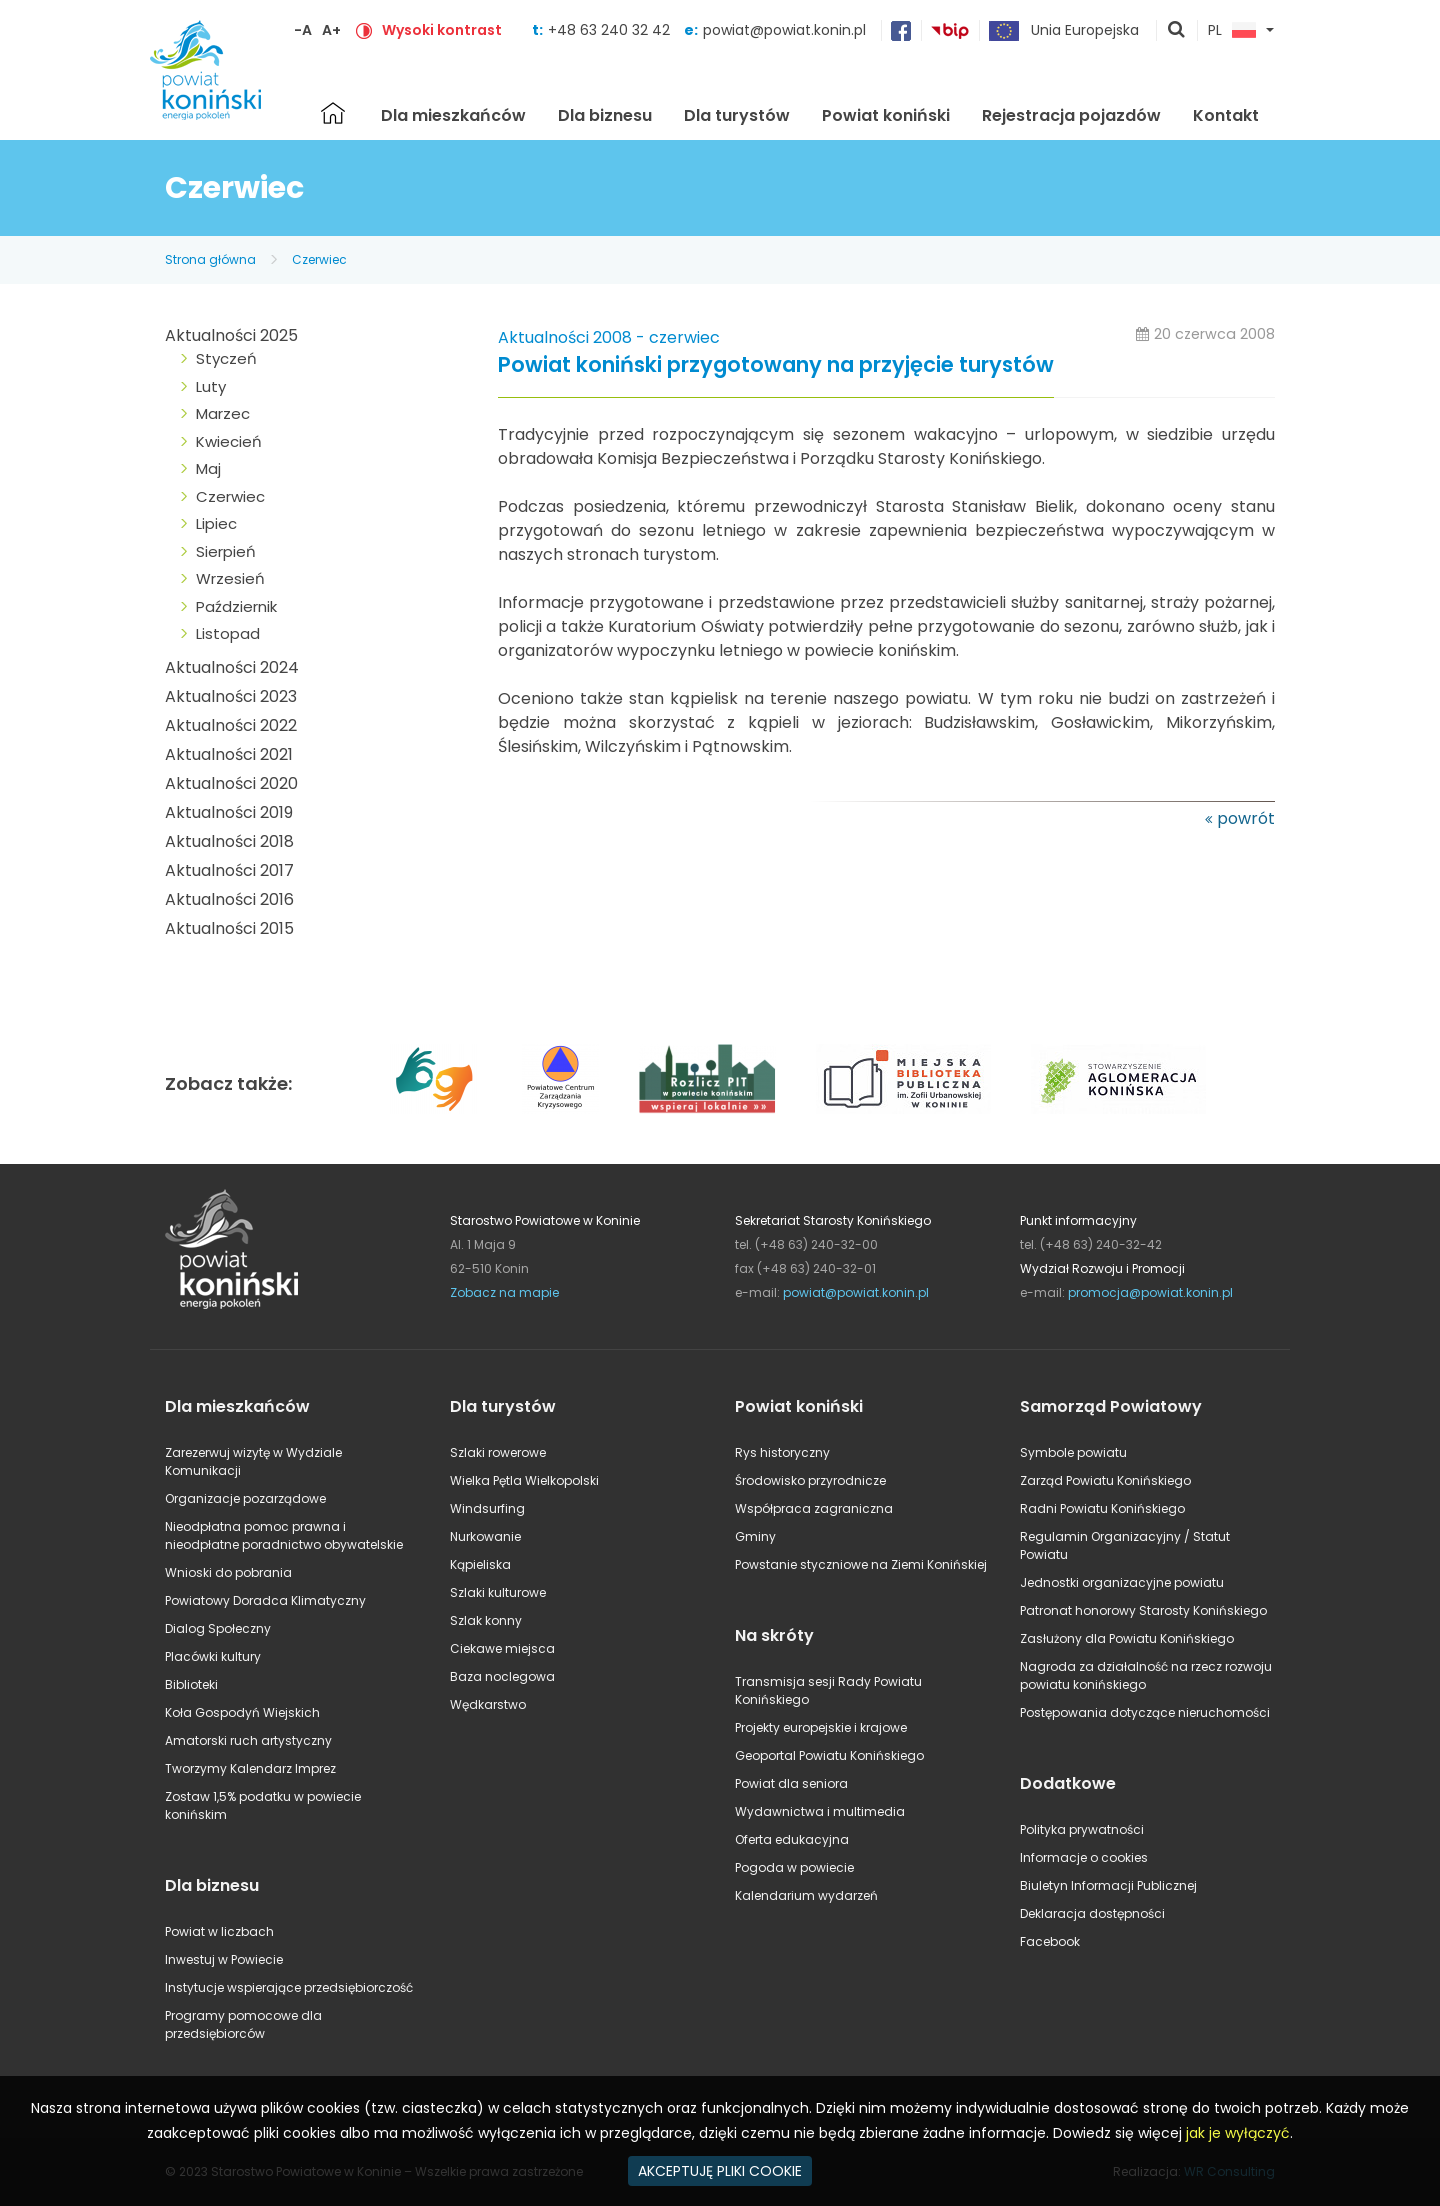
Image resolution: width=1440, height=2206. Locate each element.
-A (303, 30)
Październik (236, 606)
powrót (1246, 818)
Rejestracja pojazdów (1071, 115)
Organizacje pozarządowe (245, 1498)
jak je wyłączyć (1238, 2133)
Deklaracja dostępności (1092, 1913)
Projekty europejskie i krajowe (821, 1727)
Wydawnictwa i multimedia (820, 1811)
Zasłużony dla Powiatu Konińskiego (1127, 1638)
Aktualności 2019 (229, 812)
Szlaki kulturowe (498, 1592)
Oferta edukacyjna (792, 1839)
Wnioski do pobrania (228, 1572)
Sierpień (226, 551)
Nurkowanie (485, 1536)
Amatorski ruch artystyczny (248, 1740)
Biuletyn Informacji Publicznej (1108, 1885)
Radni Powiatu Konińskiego (1102, 1508)
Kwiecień (229, 441)
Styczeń (226, 358)
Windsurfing (487, 1508)
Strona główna (333, 113)
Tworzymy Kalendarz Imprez (250, 1768)
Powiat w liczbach (219, 1931)
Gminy (755, 1536)
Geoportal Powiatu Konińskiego (829, 1755)
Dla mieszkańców (453, 115)
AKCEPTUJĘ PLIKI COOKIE (720, 2171)
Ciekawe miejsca (502, 1648)
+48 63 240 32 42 (611, 30)
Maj (208, 468)
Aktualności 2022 (231, 725)
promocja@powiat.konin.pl (1150, 1292)
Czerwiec (319, 259)
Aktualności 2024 (232, 667)
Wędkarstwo (488, 1704)
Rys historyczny (782, 1452)
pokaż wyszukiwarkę (1177, 31)
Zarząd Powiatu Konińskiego (1105, 1480)
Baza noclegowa (502, 1676)
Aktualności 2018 (229, 841)
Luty (211, 386)
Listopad (228, 633)
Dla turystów (737, 115)
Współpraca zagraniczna (814, 1508)
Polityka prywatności (1082, 1829)
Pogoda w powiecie (794, 1867)
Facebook (1050, 1941)
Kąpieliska (480, 1564)
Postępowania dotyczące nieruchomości (1145, 1712)
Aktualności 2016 (229, 899)
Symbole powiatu (1073, 1452)
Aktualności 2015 (229, 928)
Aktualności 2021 (229, 754)
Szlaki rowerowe (498, 1452)
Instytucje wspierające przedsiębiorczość (289, 1987)
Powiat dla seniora (791, 1783)
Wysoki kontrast (442, 30)
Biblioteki (191, 1684)
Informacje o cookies (1084, 1857)
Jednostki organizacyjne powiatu (1122, 1582)
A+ (331, 30)
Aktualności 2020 (231, 783)
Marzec (223, 413)
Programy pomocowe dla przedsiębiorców (243, 2024)
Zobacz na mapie (504, 1292)
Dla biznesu (605, 115)
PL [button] (1232, 31)
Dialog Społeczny (218, 1628)
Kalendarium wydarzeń (806, 1895)
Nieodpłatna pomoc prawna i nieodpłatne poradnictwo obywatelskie (284, 1535)
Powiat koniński (886, 115)
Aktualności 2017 (229, 870)
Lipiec (216, 523)
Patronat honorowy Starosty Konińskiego (1143, 1610)
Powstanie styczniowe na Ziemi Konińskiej (861, 1564)
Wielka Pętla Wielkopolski (524, 1480)
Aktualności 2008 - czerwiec (609, 337)
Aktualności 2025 (231, 335)
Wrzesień (230, 578)
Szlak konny (486, 1620)
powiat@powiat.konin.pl (784, 30)
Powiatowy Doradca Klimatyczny (265, 1600)
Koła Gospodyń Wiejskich (242, 1712)
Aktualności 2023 (231, 696)
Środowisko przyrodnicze (810, 1480)
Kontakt (1226, 115)
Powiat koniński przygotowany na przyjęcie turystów (776, 365)
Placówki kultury (213, 1656)
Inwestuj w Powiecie (224, 1959)
